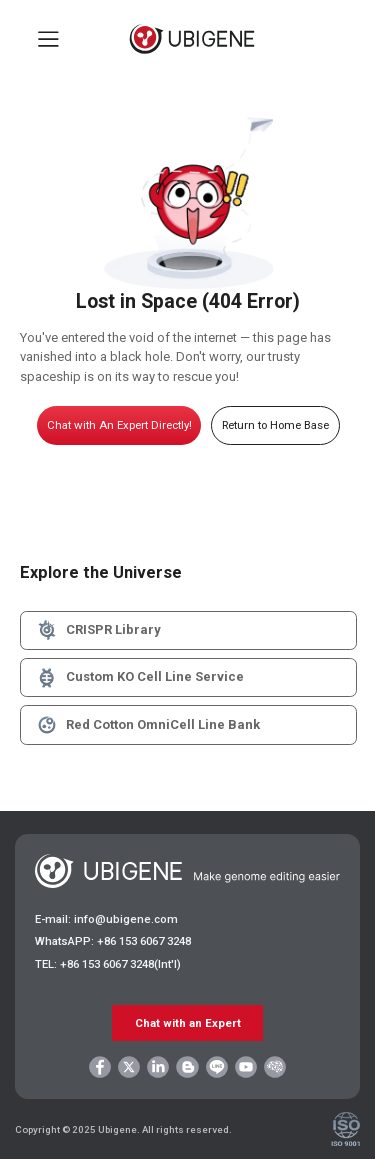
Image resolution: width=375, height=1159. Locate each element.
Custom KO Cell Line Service (139, 678)
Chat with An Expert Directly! (119, 425)
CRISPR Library (98, 630)
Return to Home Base (275, 425)
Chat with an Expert (188, 1023)
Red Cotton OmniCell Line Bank (147, 725)
